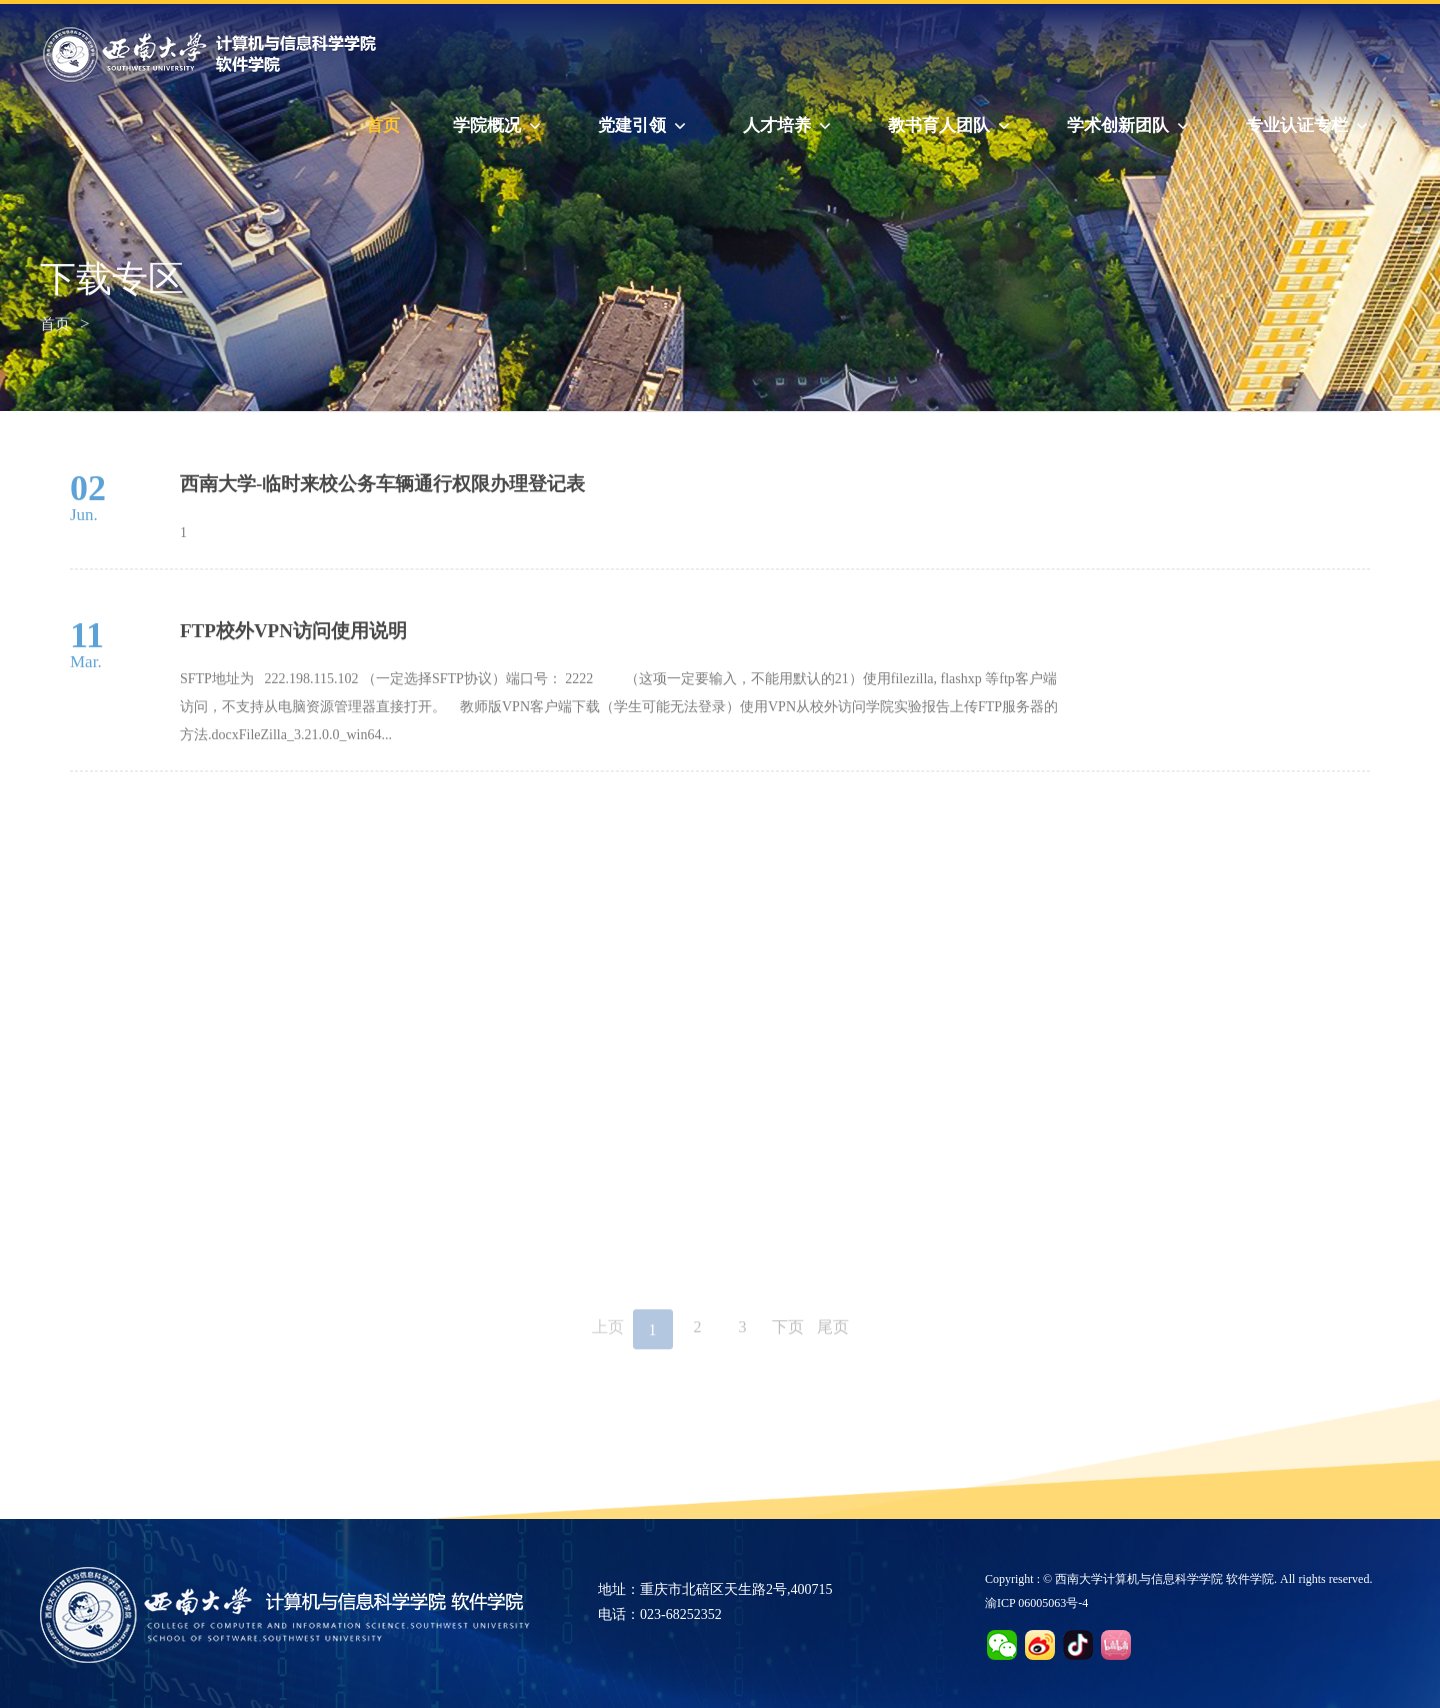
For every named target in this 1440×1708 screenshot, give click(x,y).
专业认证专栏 (1309, 126)
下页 (788, 1337)
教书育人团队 (951, 126)
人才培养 (789, 126)
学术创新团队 (1130, 126)
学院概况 (499, 126)
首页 (383, 125)
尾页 (833, 1337)
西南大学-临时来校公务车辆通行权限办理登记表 (382, 500)
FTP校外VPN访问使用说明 (293, 654)
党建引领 (644, 126)
